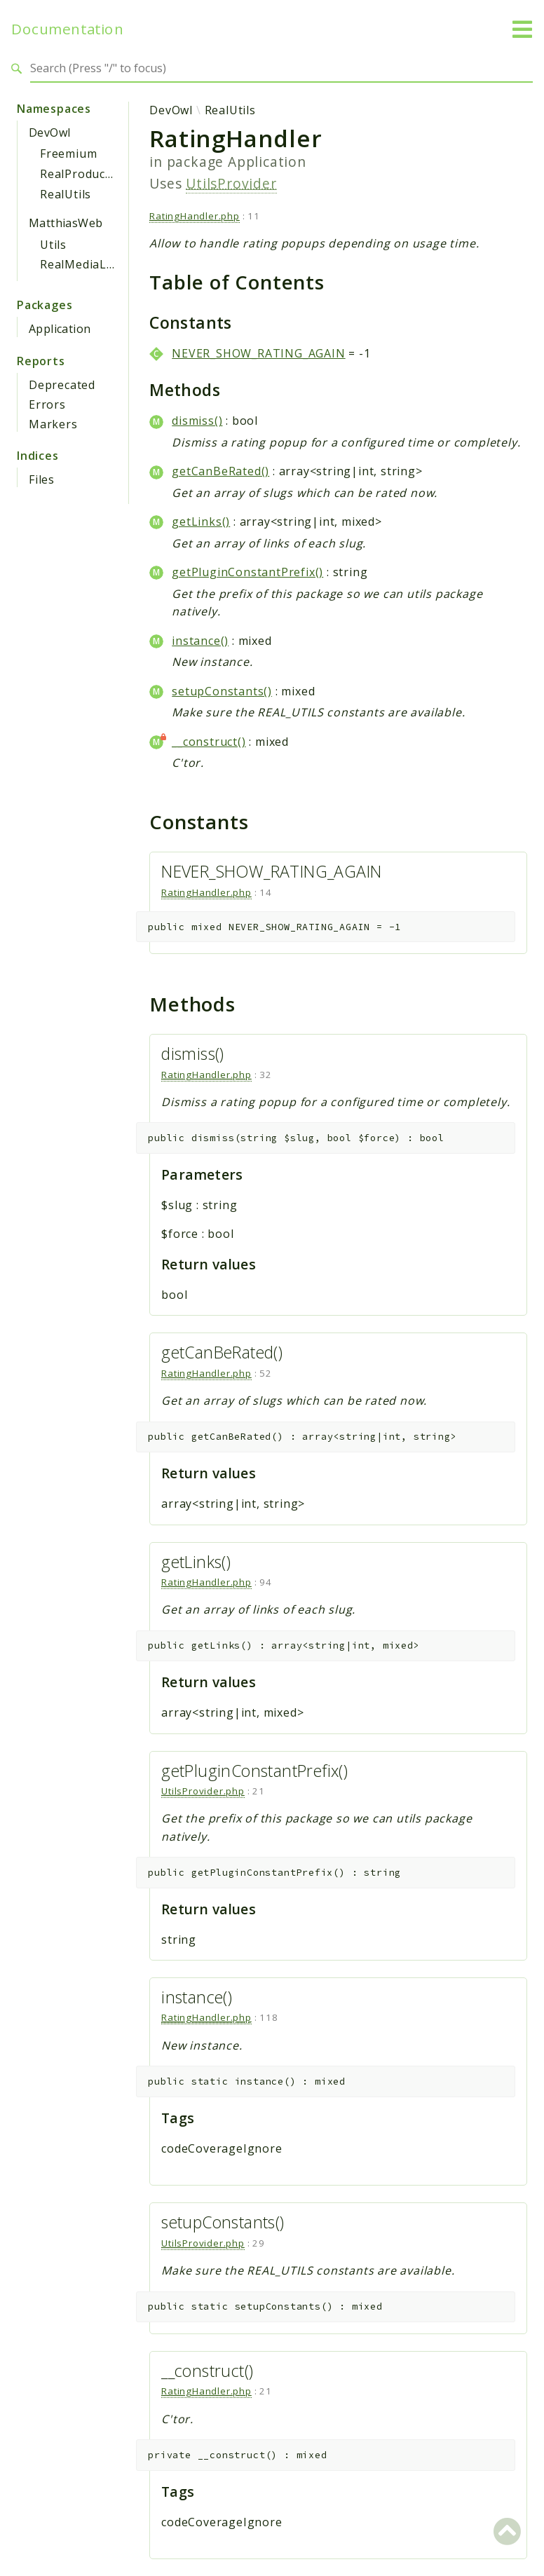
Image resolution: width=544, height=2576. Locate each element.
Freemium (68, 153)
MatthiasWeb (65, 223)
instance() (200, 640)
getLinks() (201, 521)
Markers (53, 424)
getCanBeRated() (220, 471)
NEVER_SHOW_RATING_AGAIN (258, 353)
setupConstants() (222, 691)
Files (42, 479)
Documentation (67, 29)
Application (59, 328)
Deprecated (62, 385)
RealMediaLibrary (91, 264)
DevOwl (49, 132)
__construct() (208, 741)
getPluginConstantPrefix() (247, 572)
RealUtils (65, 194)
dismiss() (197, 420)
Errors (47, 404)
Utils (53, 244)
